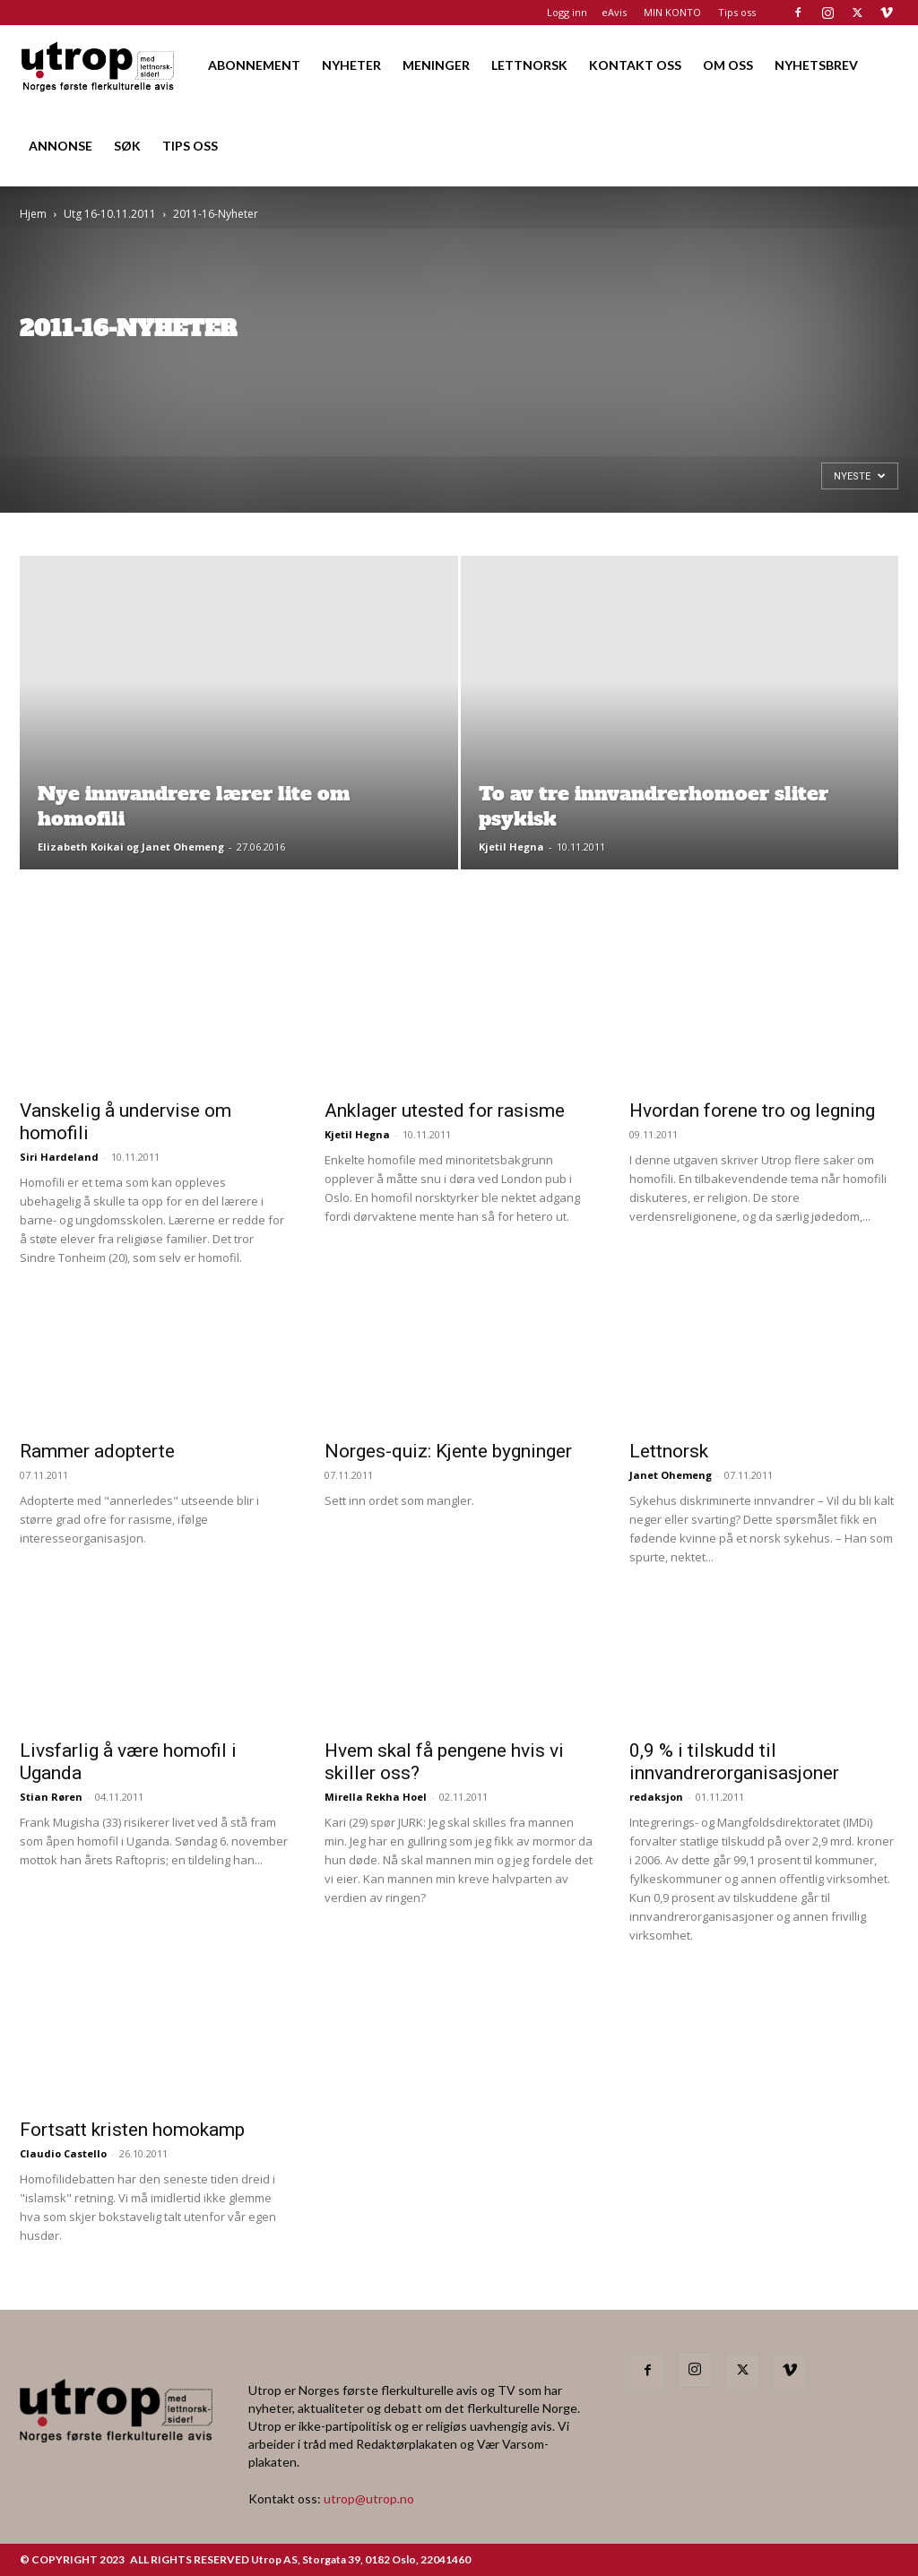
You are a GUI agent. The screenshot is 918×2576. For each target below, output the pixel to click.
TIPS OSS (190, 145)
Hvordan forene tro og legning (752, 1110)
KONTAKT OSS (635, 65)
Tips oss (737, 12)
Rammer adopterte (97, 1451)
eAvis (614, 12)
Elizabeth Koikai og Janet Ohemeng (131, 846)
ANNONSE (60, 145)
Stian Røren (51, 1796)
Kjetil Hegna (511, 846)
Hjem (33, 213)
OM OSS (728, 65)
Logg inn (567, 12)
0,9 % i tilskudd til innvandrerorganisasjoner (734, 1762)
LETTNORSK (529, 65)
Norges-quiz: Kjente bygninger (448, 1451)
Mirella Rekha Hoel (376, 1796)
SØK (127, 145)
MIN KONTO (672, 12)
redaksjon (656, 1796)
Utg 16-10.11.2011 (110, 213)
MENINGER (436, 65)
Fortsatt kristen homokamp (132, 2129)
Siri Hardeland (59, 1156)
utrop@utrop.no (369, 2498)
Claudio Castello (63, 2153)
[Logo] (98, 64)
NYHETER (351, 65)
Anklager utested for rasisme (445, 1110)
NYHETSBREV (816, 65)
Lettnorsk (668, 1451)
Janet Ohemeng (670, 1475)
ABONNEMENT (254, 65)
